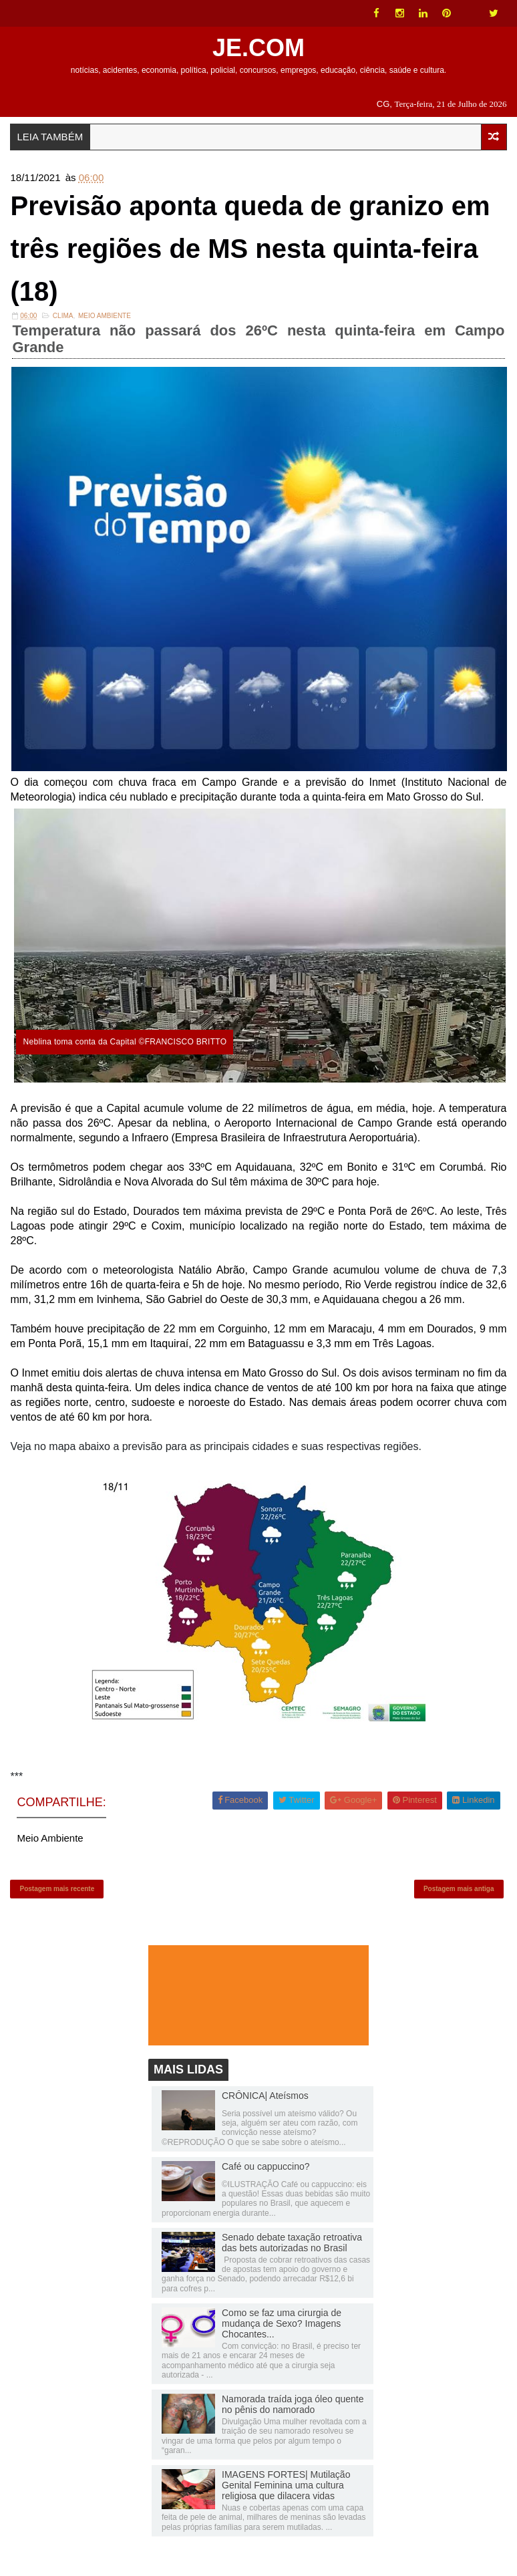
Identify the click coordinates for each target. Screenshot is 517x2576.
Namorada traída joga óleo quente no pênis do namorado (292, 2404)
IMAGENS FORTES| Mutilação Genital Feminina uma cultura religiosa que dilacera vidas (286, 2485)
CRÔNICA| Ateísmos (265, 2095)
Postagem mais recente (56, 1888)
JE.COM (258, 47)
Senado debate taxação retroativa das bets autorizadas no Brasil (292, 2242)
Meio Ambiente (104, 315)
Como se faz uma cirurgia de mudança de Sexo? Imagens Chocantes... (281, 2323)
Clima (63, 315)
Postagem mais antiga (458, 1888)
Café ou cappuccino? (266, 2166)
